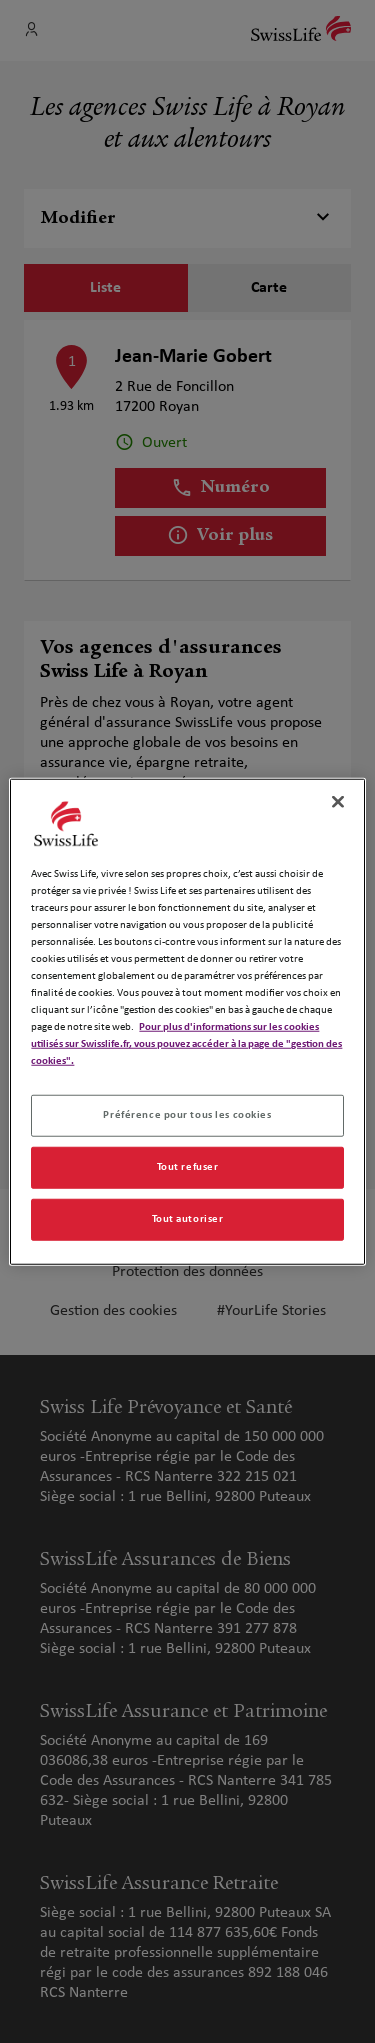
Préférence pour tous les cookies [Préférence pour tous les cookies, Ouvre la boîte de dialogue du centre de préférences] (187, 1115)
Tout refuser (188, 1167)
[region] (187, 1021)
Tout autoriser (188, 1219)
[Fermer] (338, 801)
